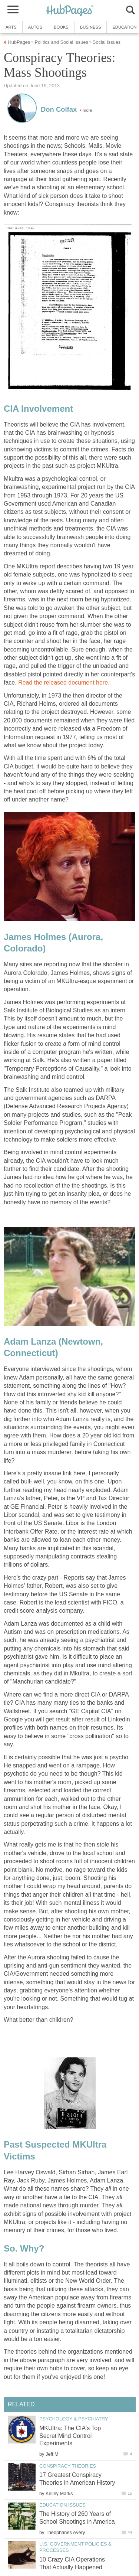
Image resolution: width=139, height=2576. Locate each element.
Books (61, 27)
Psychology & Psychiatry (73, 2419)
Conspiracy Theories (67, 2466)
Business (90, 27)
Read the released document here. (63, 682)
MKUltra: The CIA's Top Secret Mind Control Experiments (70, 2436)
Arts (11, 27)
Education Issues (62, 2505)
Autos (35, 27)
